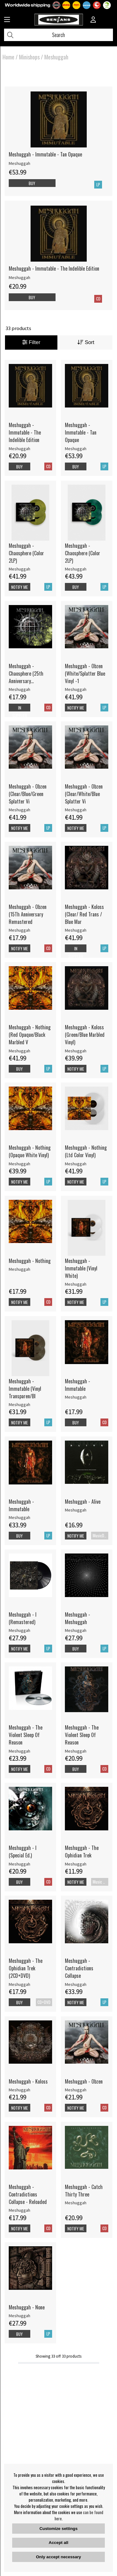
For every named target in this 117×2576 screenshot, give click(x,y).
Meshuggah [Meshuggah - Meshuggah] (75, 1630)
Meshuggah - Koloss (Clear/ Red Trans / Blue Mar (84, 914)
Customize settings (58, 2528)
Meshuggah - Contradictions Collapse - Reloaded (28, 2194)
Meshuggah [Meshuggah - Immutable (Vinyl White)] (75, 1284)
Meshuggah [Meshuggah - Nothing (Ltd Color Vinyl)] (75, 1164)
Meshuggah (56, 57)
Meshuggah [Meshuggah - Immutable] (75, 1397)
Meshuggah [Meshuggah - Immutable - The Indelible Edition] (19, 277)
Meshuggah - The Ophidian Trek (82, 1851)
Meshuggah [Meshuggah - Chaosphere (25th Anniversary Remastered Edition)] (19, 689)
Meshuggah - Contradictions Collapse (79, 1968)
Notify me (19, 587)
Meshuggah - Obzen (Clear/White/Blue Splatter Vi (84, 794)
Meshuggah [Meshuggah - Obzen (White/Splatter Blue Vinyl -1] (75, 689)
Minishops (29, 57)
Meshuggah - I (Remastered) (23, 1618)
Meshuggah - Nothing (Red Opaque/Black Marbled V (30, 1034)
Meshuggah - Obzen (84, 2081)
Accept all (58, 2542)
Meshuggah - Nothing (30, 1261)
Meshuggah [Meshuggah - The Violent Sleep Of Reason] (19, 1751)
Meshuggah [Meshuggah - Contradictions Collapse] (75, 1984)
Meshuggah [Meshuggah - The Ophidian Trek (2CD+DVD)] (19, 1984)
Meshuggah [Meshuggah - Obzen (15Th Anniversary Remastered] (19, 930)
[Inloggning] (93, 20)
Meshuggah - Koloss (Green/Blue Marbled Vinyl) (85, 1034)
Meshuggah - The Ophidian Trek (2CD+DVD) (25, 1968)
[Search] (58, 35)
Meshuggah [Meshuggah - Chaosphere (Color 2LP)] (19, 569)
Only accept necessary (58, 2557)
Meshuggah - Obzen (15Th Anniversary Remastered (27, 914)
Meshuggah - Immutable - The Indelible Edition (54, 268)
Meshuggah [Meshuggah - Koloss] (19, 2090)
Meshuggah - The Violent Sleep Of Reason (25, 1735)
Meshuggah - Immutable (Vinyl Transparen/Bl (25, 1388)
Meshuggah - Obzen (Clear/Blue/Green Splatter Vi (27, 794)
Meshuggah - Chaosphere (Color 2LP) (26, 553)
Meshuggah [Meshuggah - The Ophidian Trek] (75, 1864)
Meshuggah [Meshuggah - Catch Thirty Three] (75, 2203)
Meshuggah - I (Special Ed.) (23, 1851)
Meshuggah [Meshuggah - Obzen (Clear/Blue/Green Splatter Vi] (19, 810)
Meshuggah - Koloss (28, 2081)
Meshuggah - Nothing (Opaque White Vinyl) (30, 1151)
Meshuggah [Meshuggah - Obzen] (75, 2090)
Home (8, 57)
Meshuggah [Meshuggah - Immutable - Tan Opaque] (19, 163)
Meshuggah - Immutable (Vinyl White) (81, 1268)
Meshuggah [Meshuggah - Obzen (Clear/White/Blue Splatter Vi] (75, 810)
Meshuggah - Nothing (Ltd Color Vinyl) (86, 1151)
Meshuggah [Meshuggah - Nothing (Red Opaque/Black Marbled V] (19, 1051)
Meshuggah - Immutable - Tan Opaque (45, 154)
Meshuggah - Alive (82, 1501)
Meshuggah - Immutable (77, 1384)
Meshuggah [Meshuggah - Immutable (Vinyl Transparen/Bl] (19, 1404)
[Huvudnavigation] (7, 20)
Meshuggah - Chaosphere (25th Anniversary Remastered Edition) (28, 673)
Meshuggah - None (27, 2307)
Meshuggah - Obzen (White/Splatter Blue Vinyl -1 (85, 673)
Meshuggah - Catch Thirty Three (84, 2190)
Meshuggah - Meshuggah (77, 1618)
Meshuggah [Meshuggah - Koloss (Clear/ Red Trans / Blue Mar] (75, 930)
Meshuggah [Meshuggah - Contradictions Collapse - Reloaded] (19, 2210)
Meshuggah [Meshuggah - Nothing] (19, 1269)
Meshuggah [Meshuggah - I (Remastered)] (19, 1630)
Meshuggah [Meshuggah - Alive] (75, 1510)
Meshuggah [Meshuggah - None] (19, 2315)
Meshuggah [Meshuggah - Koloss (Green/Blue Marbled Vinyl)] (75, 1051)
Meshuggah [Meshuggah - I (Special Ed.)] (19, 1864)
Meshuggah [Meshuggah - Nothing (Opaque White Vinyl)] (19, 1164)
